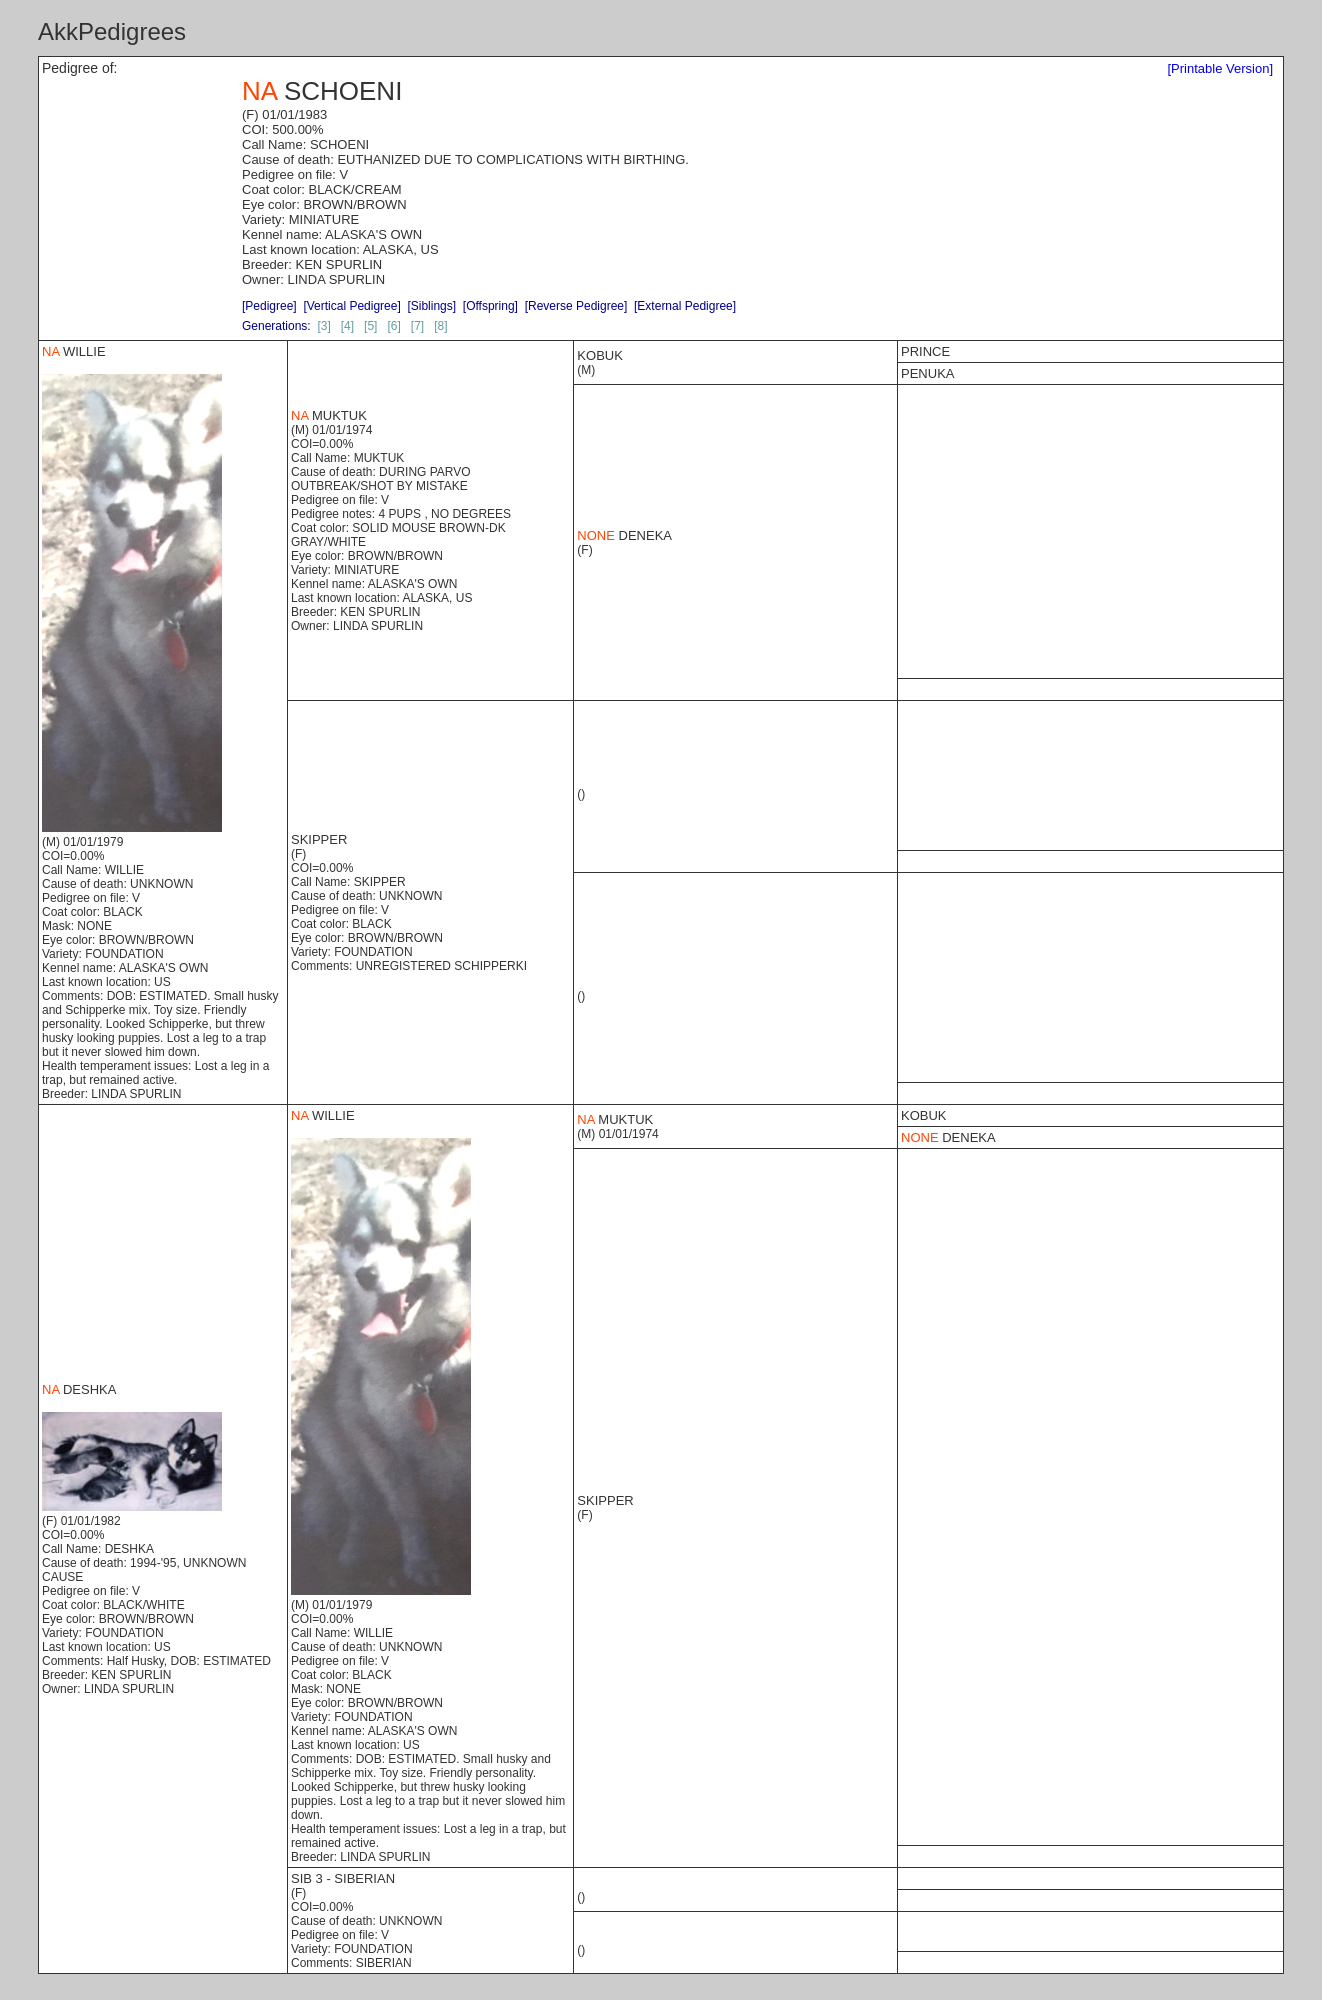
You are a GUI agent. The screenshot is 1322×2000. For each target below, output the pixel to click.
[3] (323, 326)
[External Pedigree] (685, 306)
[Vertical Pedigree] (351, 306)
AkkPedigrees (112, 31)
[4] (347, 326)
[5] (370, 326)
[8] (440, 326)
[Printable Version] (1220, 68)
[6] (393, 326)
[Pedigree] (269, 306)
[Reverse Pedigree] (576, 306)
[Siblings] (431, 306)
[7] (417, 326)
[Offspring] (490, 306)
